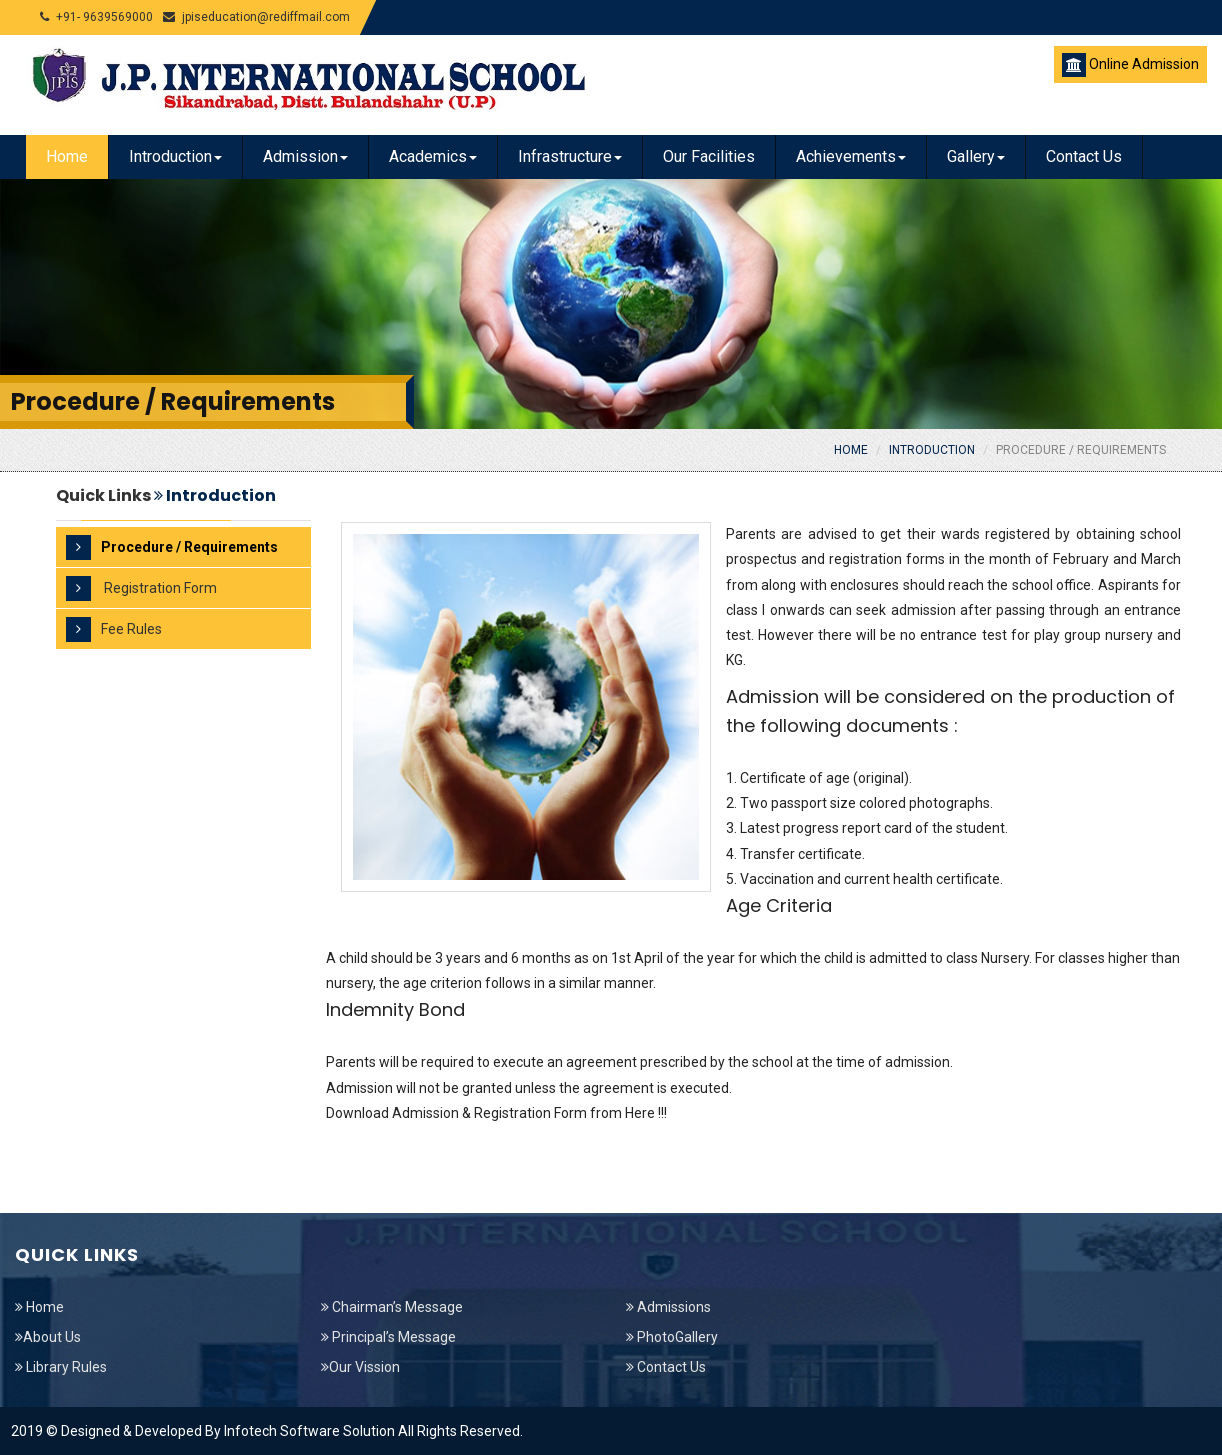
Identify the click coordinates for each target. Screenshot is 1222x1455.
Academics (433, 156)
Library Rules (61, 1367)
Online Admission (1130, 65)
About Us (48, 1337)
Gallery (976, 156)
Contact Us (1084, 156)
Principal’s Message (388, 1337)
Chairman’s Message (392, 1307)
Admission (305, 156)
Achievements (851, 156)
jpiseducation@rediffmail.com (256, 17)
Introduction (175, 156)
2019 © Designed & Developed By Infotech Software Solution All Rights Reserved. (267, 1431)
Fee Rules (114, 629)
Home (67, 156)
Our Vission (360, 1367)
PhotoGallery (672, 1337)
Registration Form (141, 588)
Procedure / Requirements (1081, 450)
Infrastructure (570, 156)
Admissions (668, 1307)
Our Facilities (709, 156)
